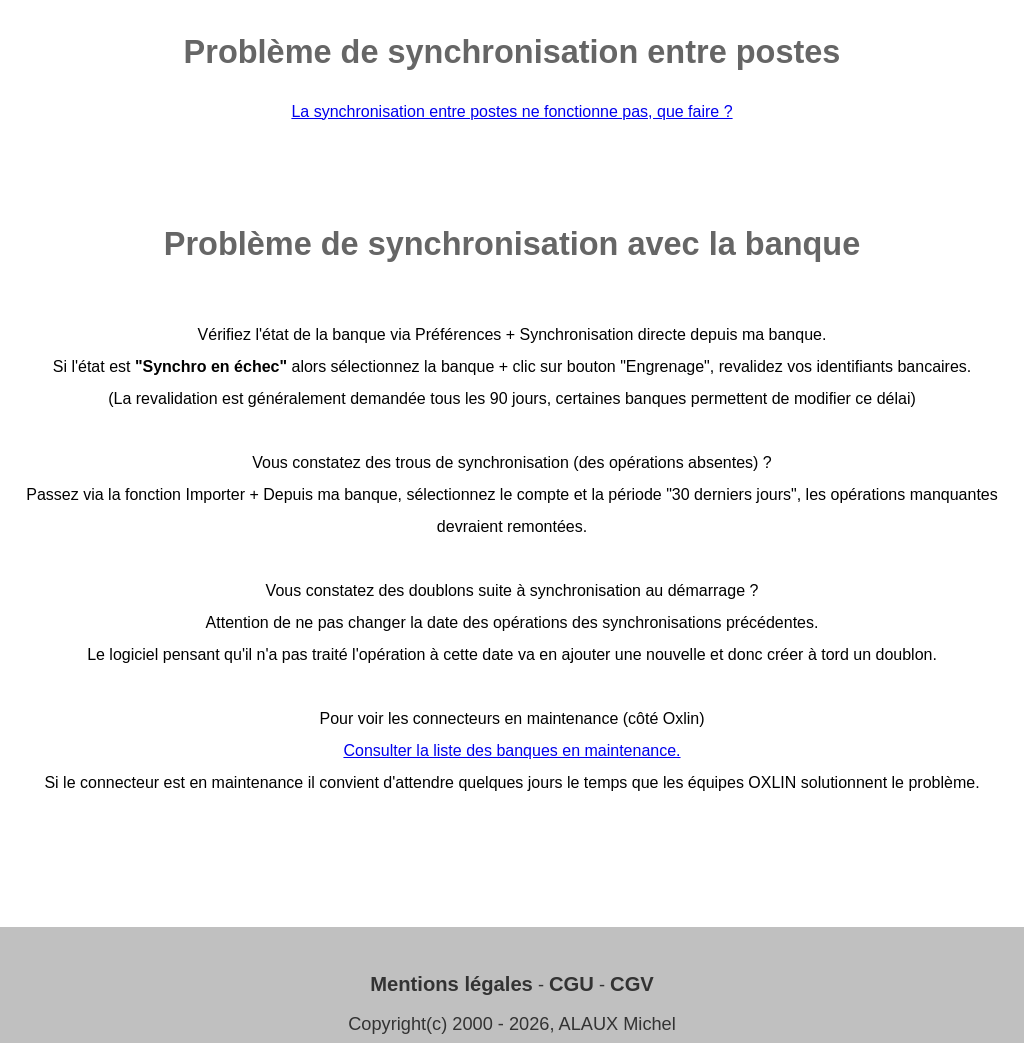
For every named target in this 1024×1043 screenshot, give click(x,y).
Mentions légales (451, 984)
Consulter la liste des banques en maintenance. (511, 750)
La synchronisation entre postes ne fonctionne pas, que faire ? (511, 111)
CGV (632, 984)
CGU (571, 984)
